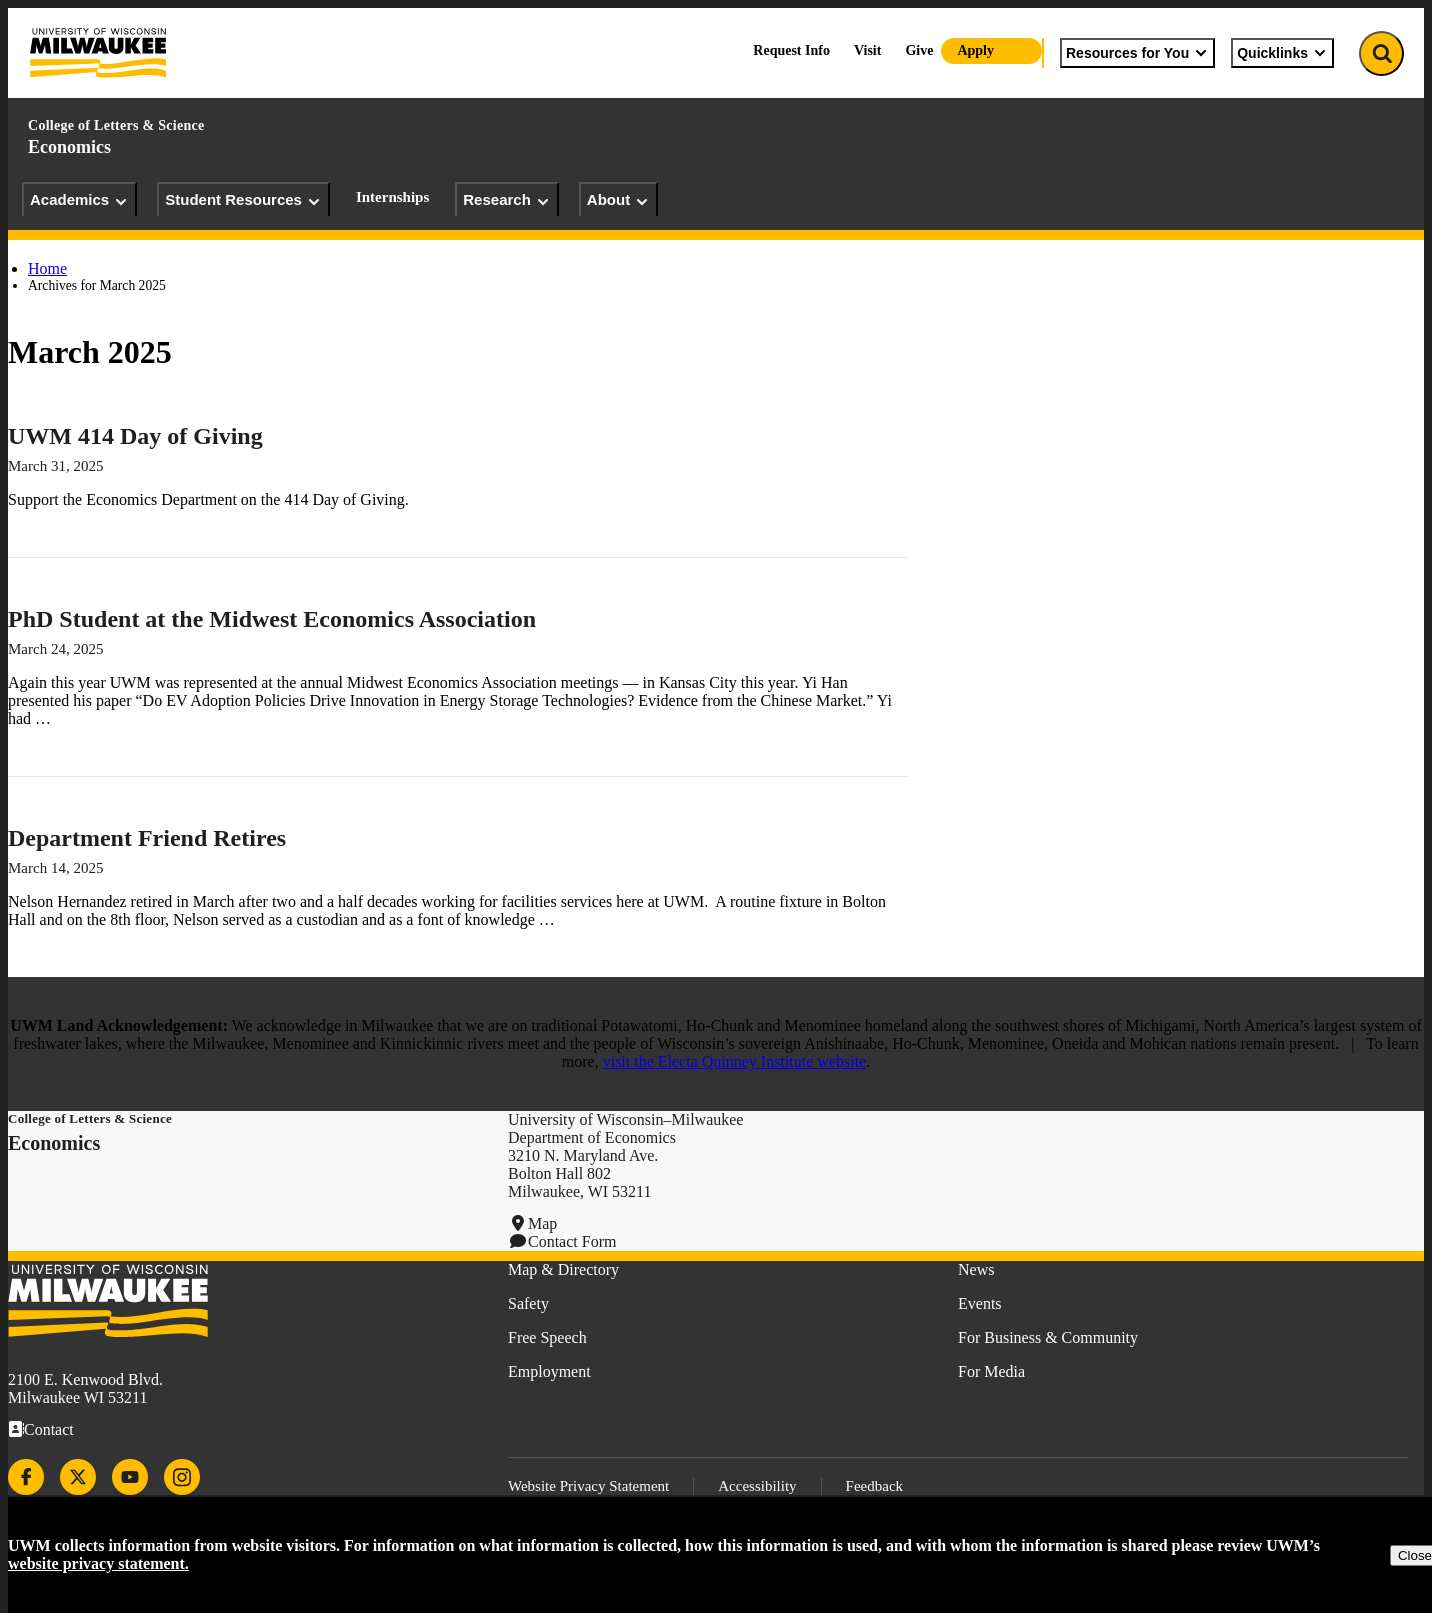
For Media (991, 1371)
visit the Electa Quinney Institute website (735, 1061)
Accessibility (757, 1486)
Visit (867, 50)
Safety (528, 1303)
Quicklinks (1282, 53)
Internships (392, 197)
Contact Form (572, 1241)
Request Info (791, 50)
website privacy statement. (98, 1563)
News (976, 1269)
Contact (49, 1429)
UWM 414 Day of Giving (135, 436)
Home (47, 268)
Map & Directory (563, 1269)
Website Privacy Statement (588, 1486)
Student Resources (243, 200)
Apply (975, 50)
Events (980, 1303)
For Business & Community (1048, 1337)
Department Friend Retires (147, 838)
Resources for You (1137, 53)
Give (919, 50)
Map (542, 1223)
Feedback (874, 1486)
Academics (79, 200)
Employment (549, 1371)
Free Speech (547, 1337)
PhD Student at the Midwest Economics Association (272, 619)
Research (507, 200)
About (618, 200)
